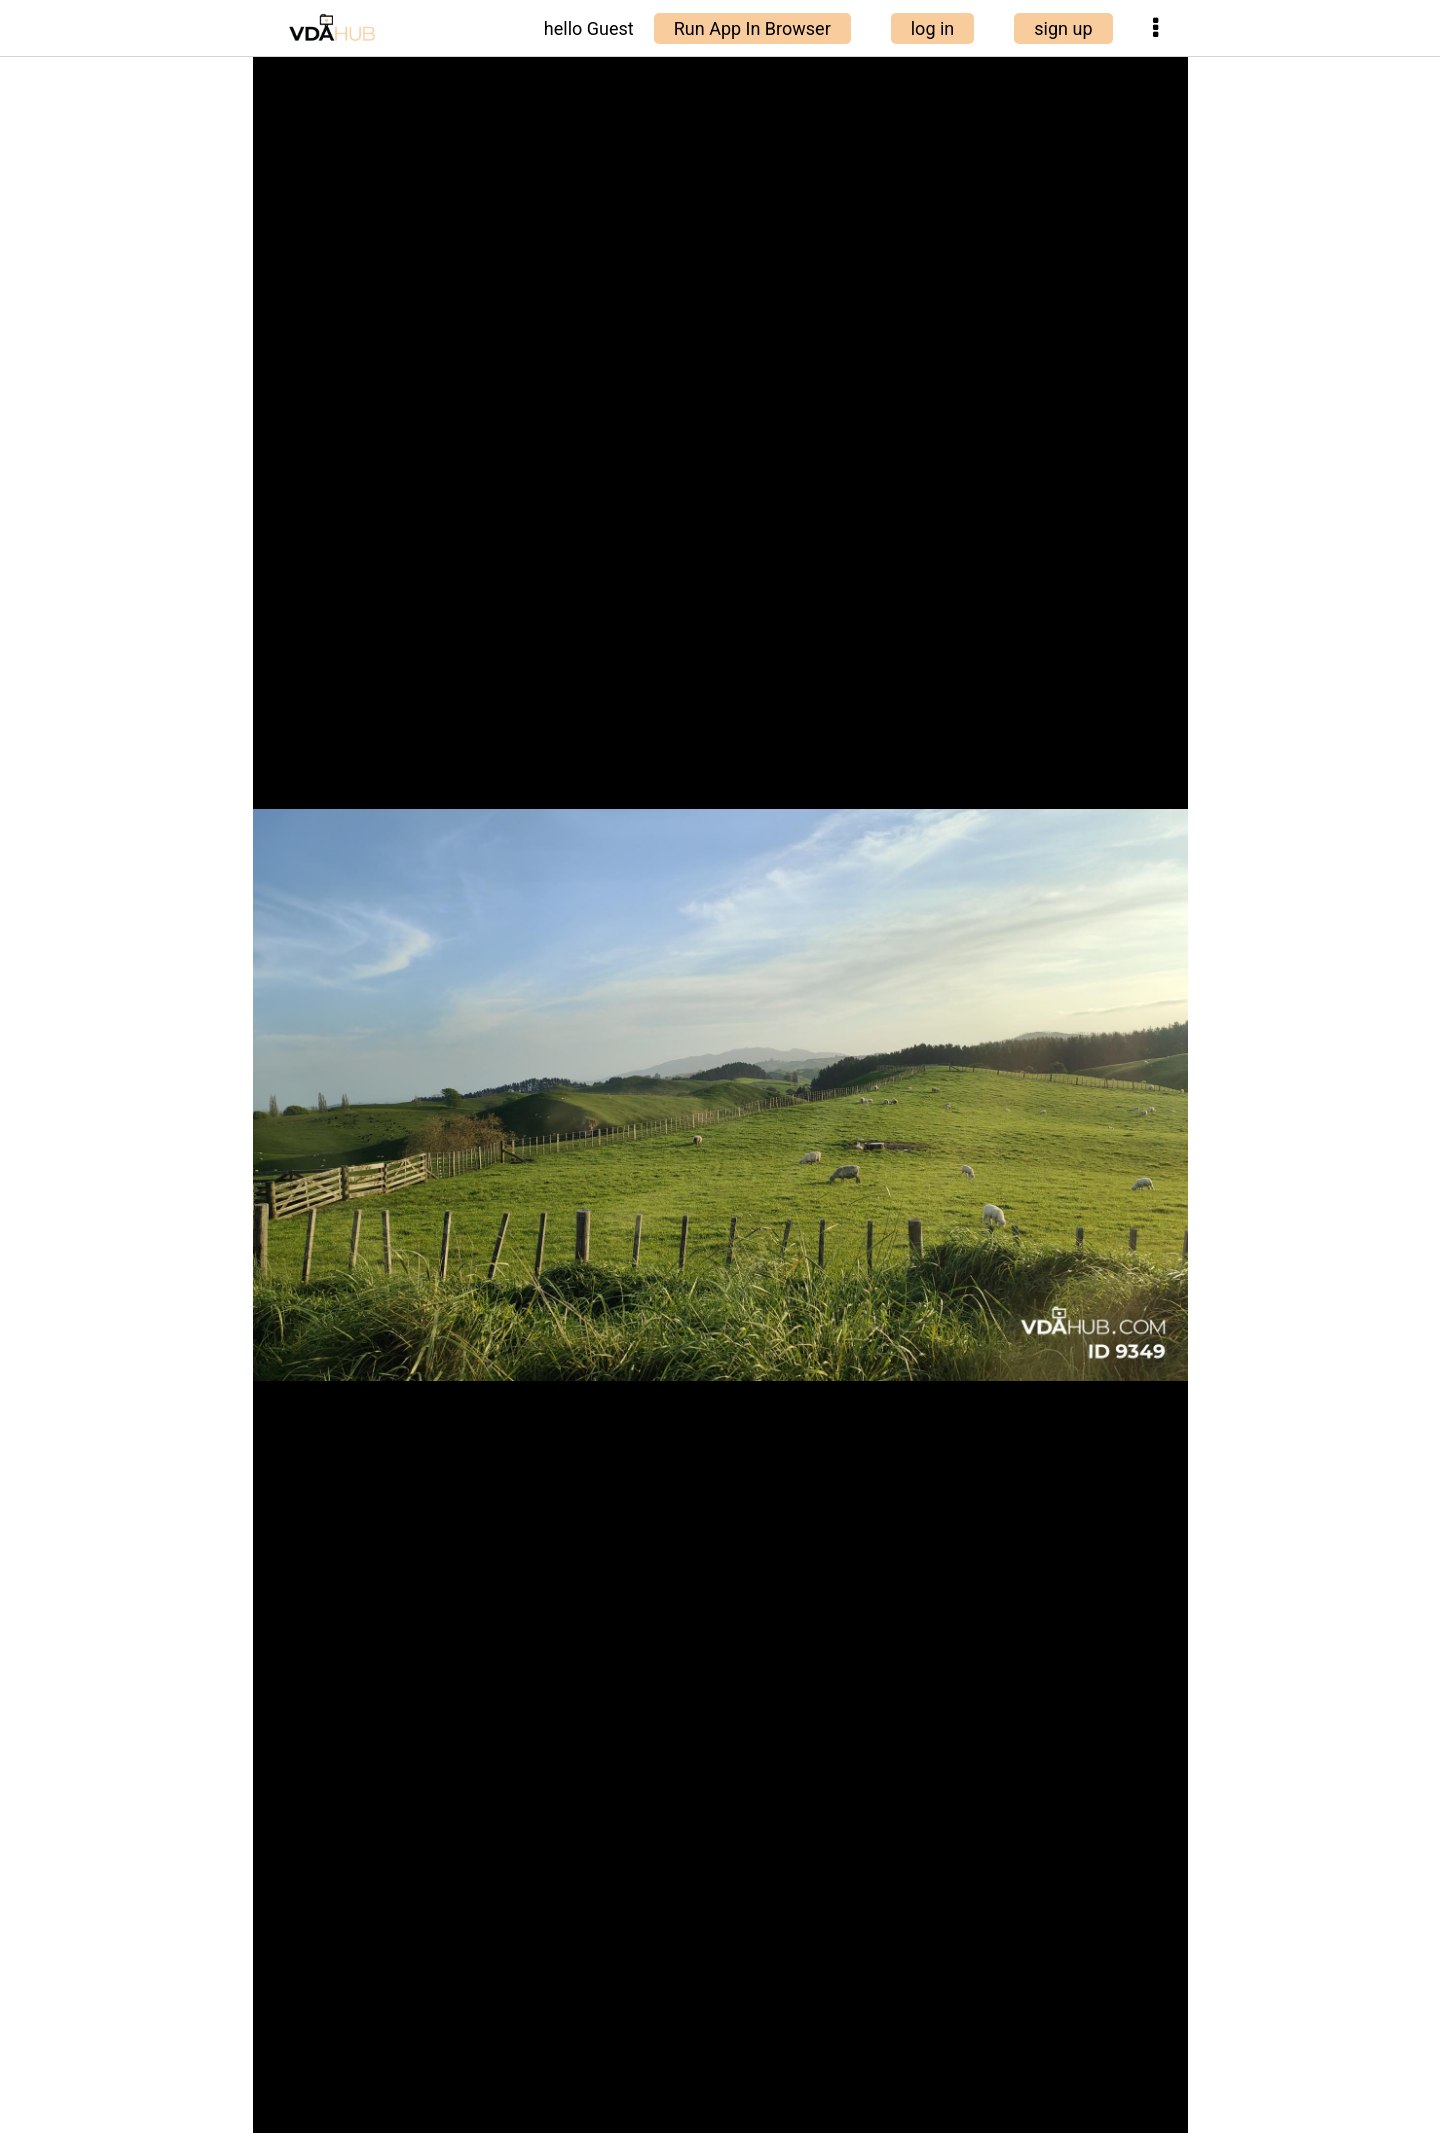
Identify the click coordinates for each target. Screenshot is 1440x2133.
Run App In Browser (752, 28)
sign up (1063, 28)
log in (933, 28)
